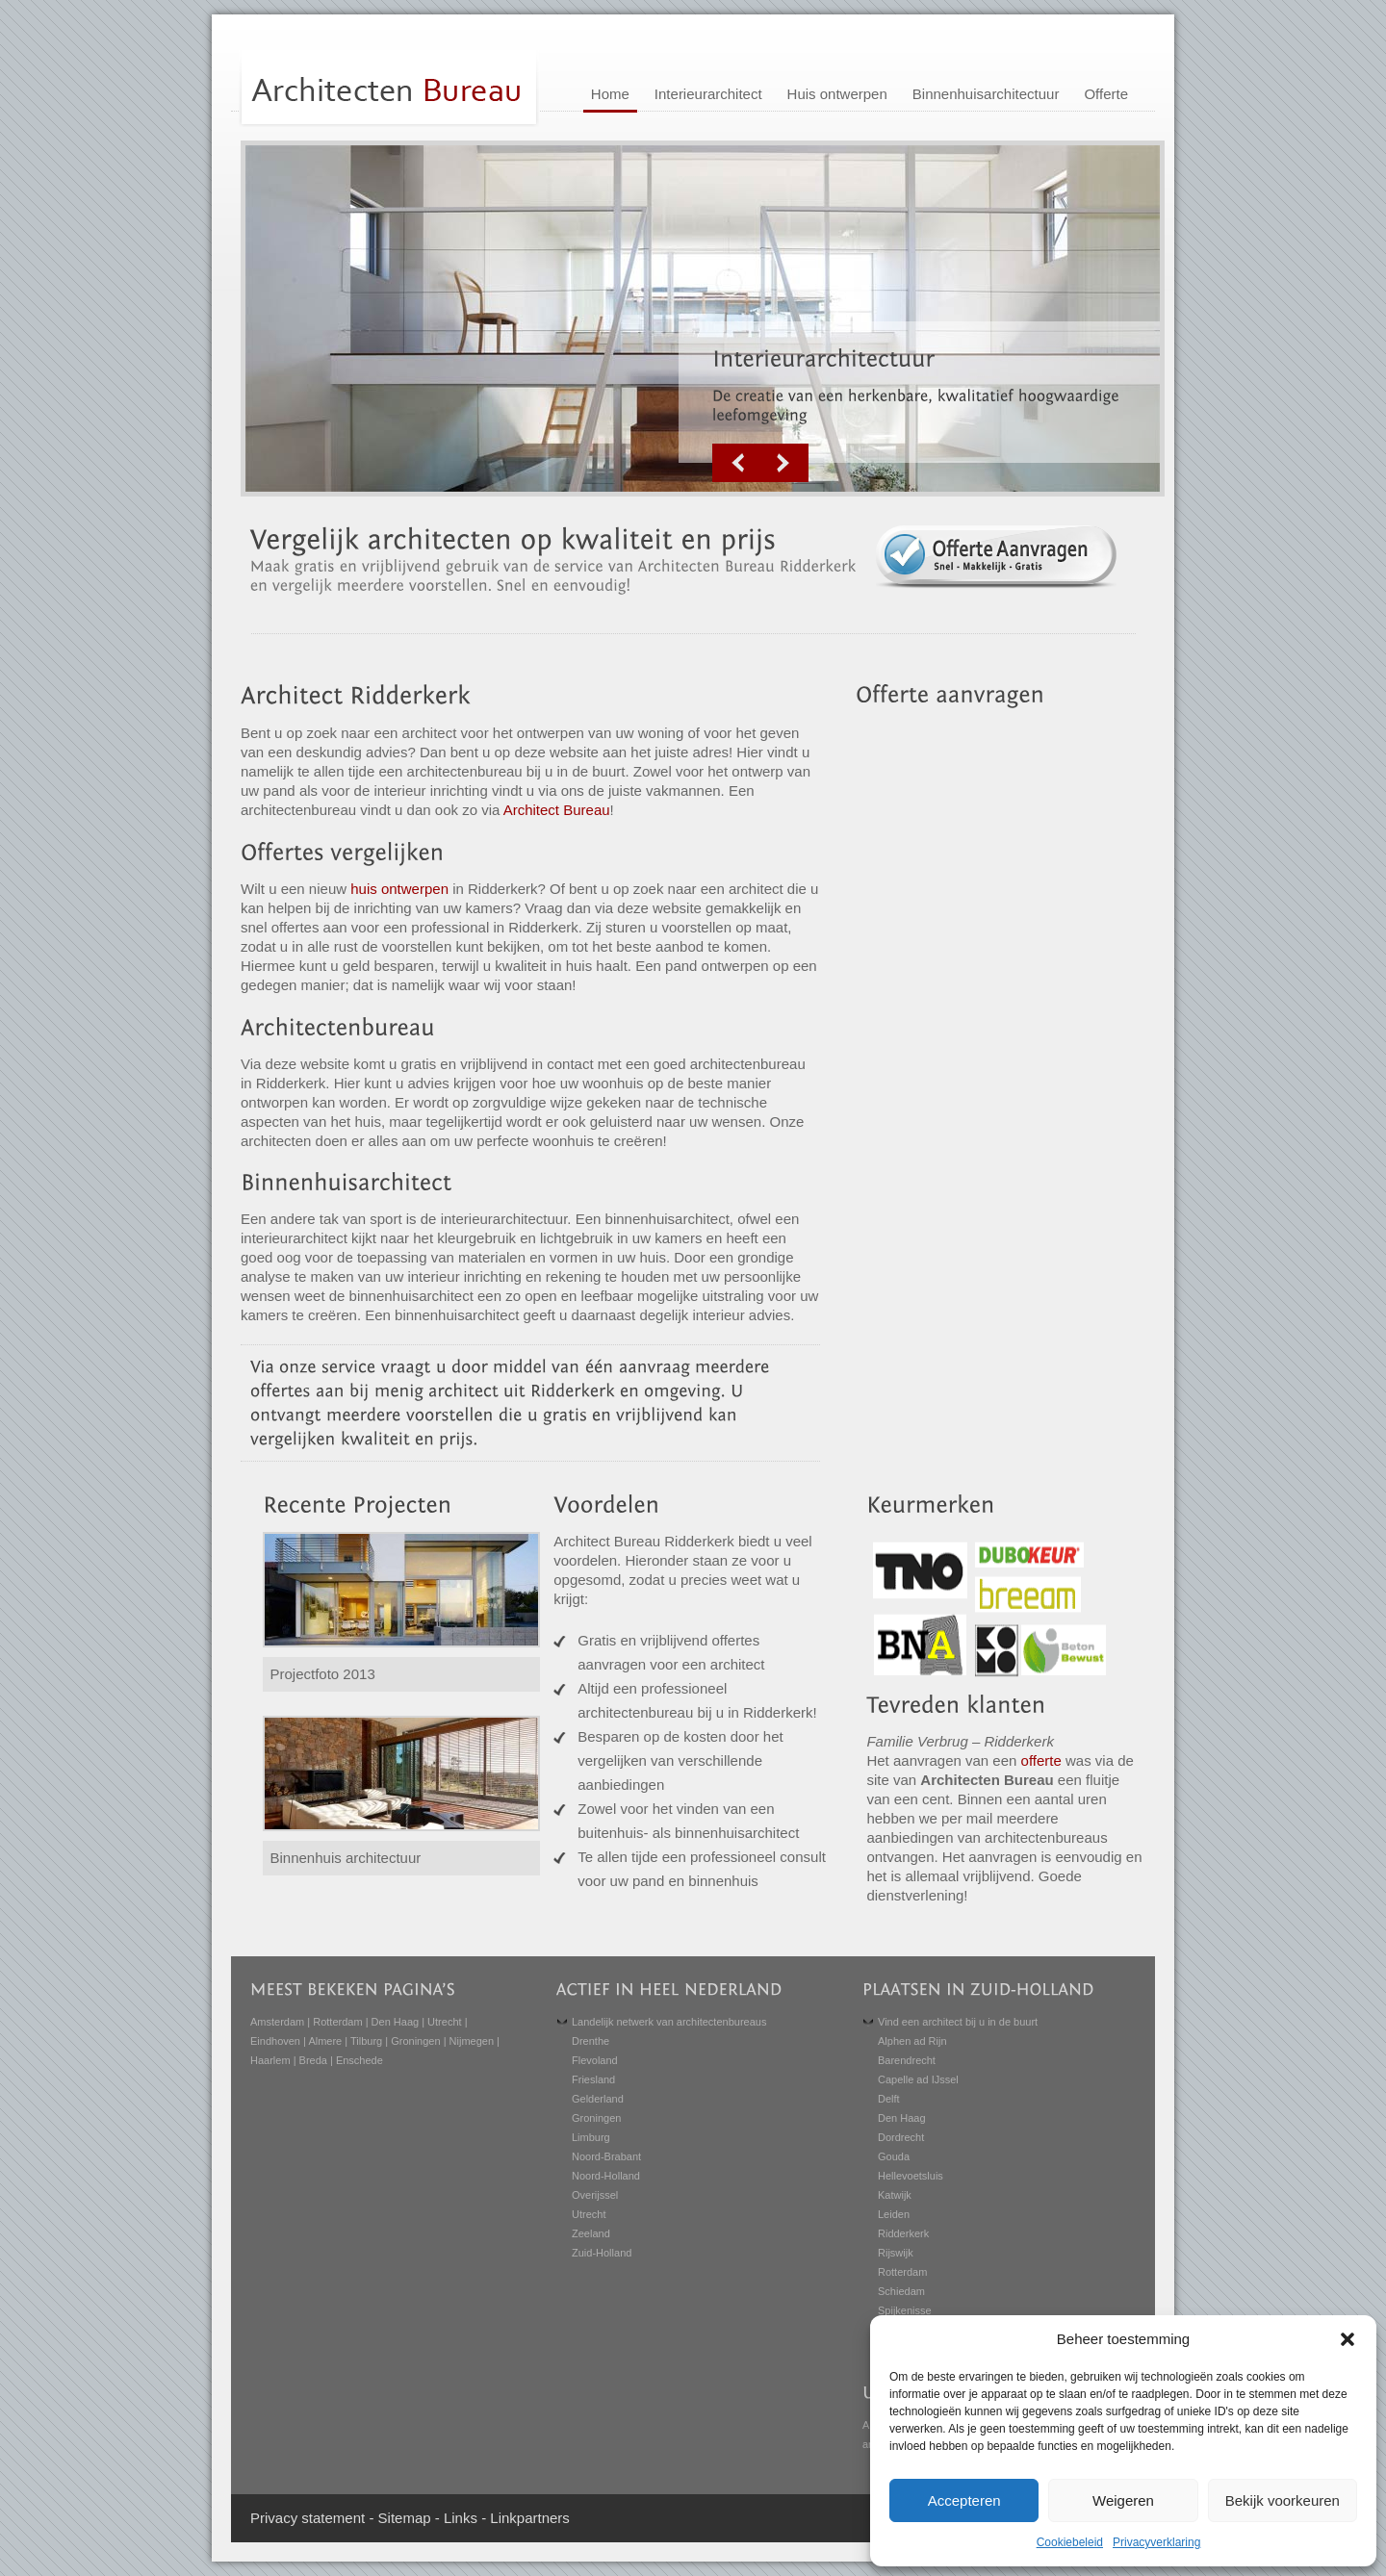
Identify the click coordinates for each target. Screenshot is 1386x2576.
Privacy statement (307, 2518)
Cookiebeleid (1070, 2542)
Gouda (894, 2156)
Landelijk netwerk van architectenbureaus (669, 2022)
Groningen (415, 2041)
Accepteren (964, 2500)
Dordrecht (901, 2137)
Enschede (359, 2060)
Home (610, 94)
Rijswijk (895, 2252)
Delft (889, 2098)
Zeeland (591, 2233)
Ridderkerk (903, 2233)
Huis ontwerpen (837, 94)
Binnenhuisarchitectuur (986, 94)
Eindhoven (275, 2041)
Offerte (1106, 94)
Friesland (593, 2079)
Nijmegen (471, 2041)
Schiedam (901, 2291)
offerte (1041, 1760)
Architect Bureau (556, 810)
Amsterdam (277, 2022)
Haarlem (270, 2060)
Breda (313, 2060)
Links (460, 2518)
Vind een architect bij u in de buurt (958, 2022)
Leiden (894, 2214)
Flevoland (595, 2060)
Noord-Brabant (606, 2156)
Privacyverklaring (1156, 2542)
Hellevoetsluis (910, 2175)
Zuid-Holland (601, 2252)
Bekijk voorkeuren (1282, 2500)
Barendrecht (907, 2060)
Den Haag (396, 2022)
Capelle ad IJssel (918, 2079)
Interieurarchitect (708, 94)
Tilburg (366, 2041)
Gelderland (598, 2098)
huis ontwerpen (399, 888)
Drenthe (590, 2041)
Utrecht (444, 2022)
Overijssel (595, 2195)
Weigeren (1123, 2500)
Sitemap (404, 2518)
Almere (325, 2041)
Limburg (591, 2137)
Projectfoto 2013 (322, 1674)
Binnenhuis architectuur (346, 1857)
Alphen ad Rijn (912, 2041)
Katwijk (894, 2195)
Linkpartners (530, 2518)
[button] (1347, 2339)
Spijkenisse (905, 2310)
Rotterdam (337, 2022)
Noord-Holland (606, 2175)
